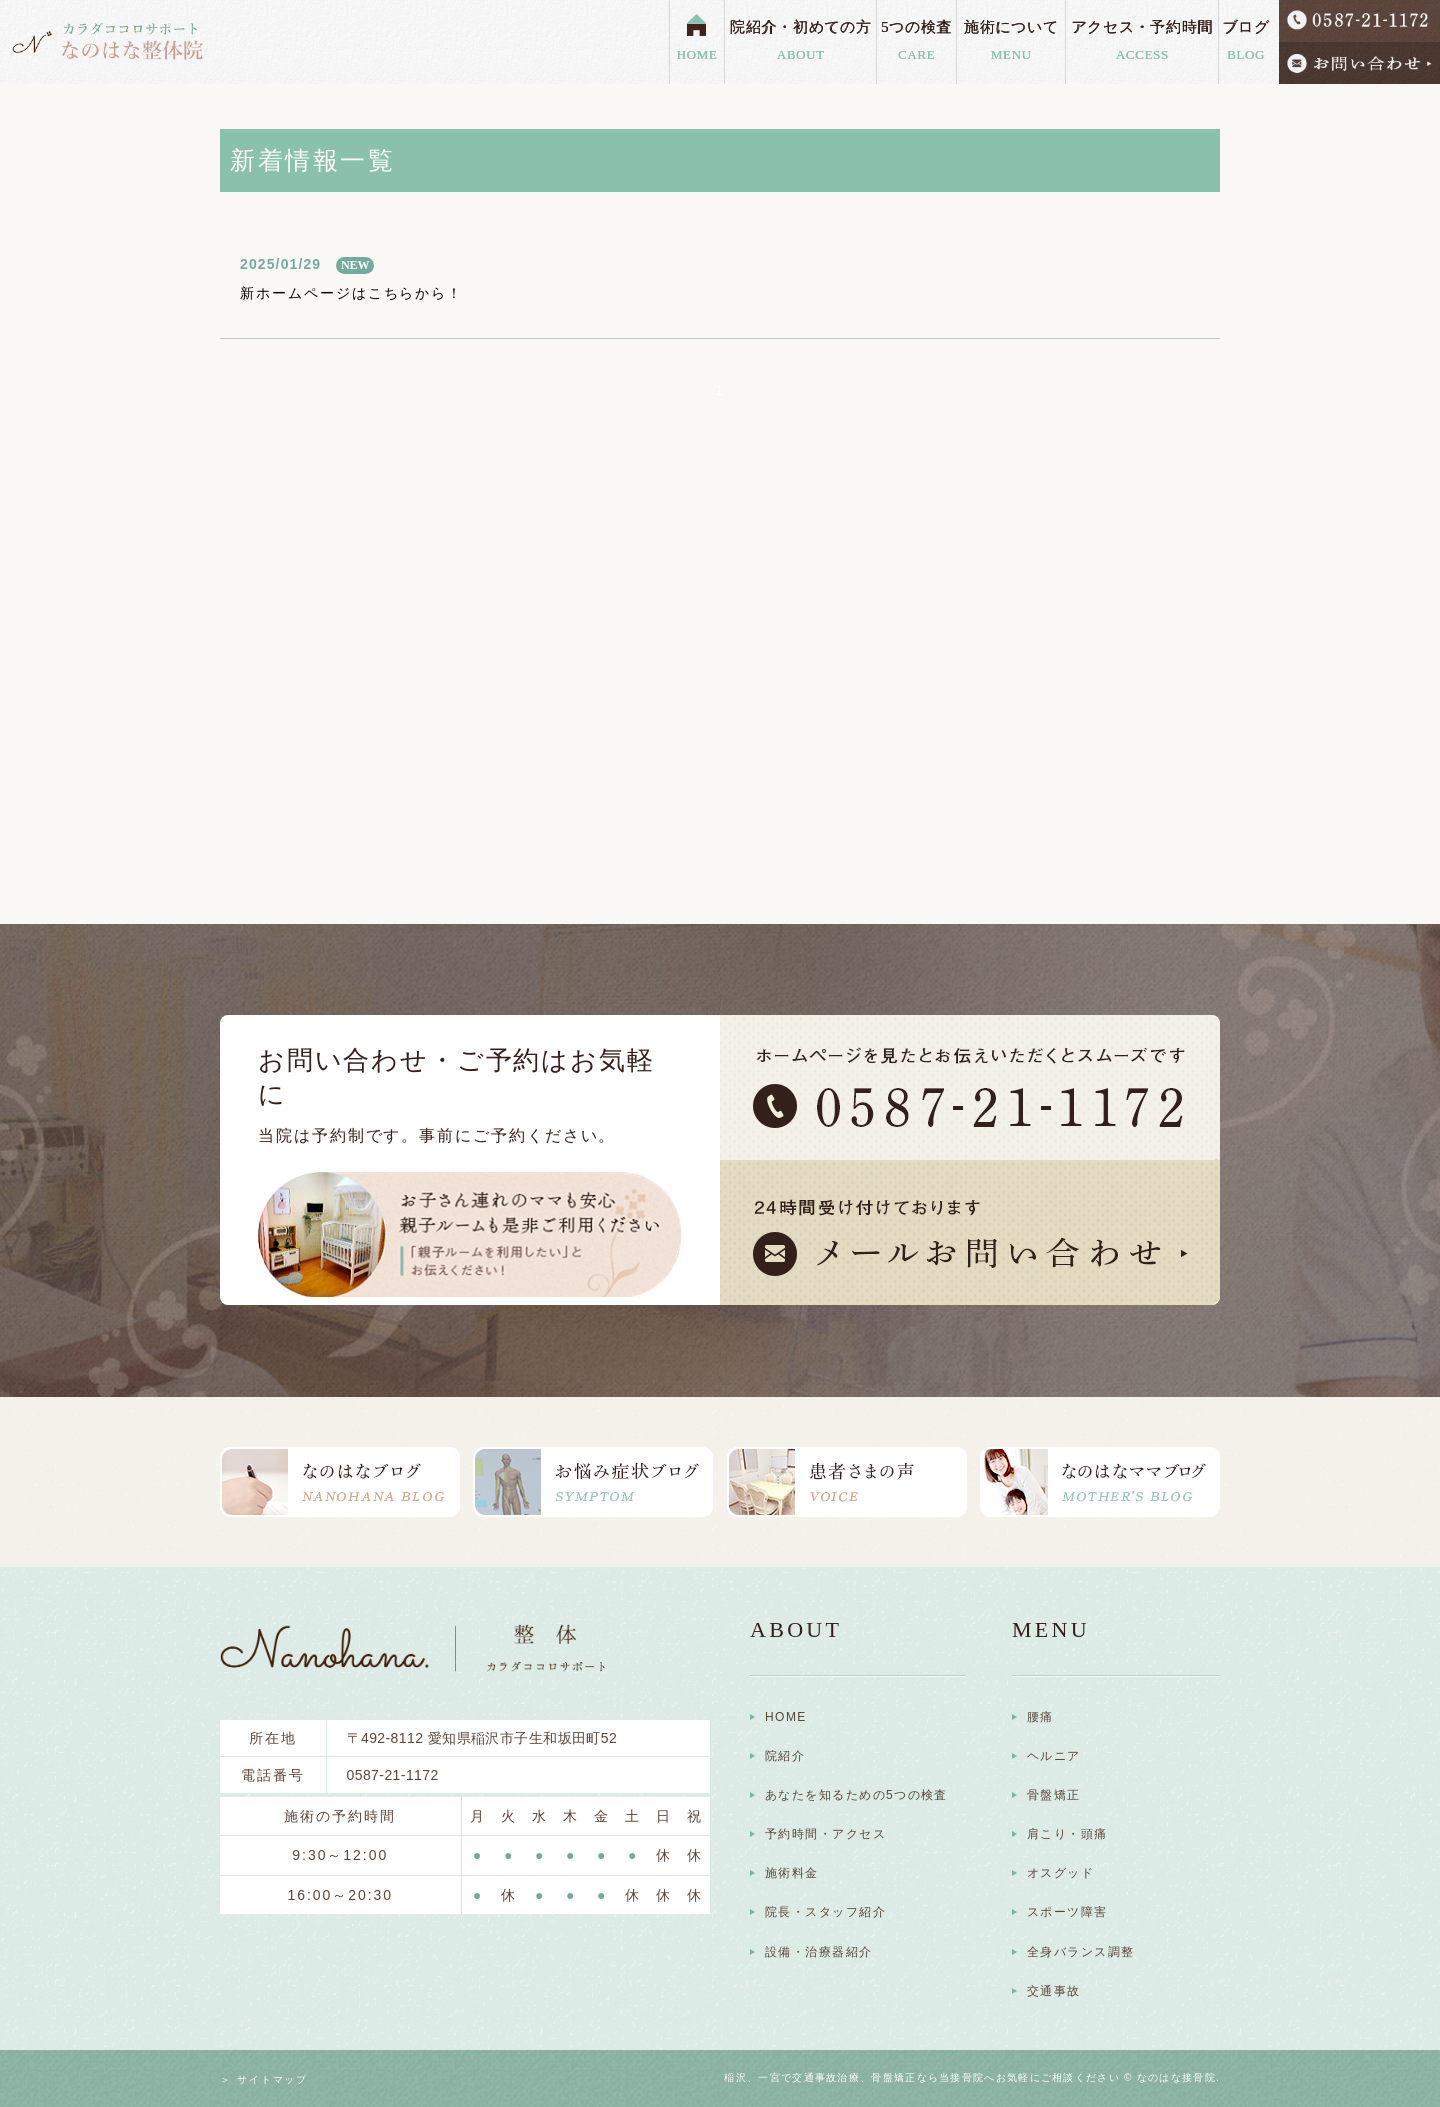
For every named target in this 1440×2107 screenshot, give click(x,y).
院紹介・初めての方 (801, 42)
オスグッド (1060, 1873)
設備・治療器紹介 (819, 1952)
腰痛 (1040, 1717)
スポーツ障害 (1067, 1912)
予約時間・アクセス (825, 1834)
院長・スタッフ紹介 (825, 1912)
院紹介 (785, 1756)
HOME (697, 54)
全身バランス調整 (1081, 1952)
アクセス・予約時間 (1142, 42)
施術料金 (792, 1873)
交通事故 (1054, 1991)
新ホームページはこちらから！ (351, 293)
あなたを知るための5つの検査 (856, 1795)
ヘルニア (1054, 1756)
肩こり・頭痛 (1067, 1834)
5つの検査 (916, 42)
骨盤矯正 (1054, 1795)
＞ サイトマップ (264, 2079)
